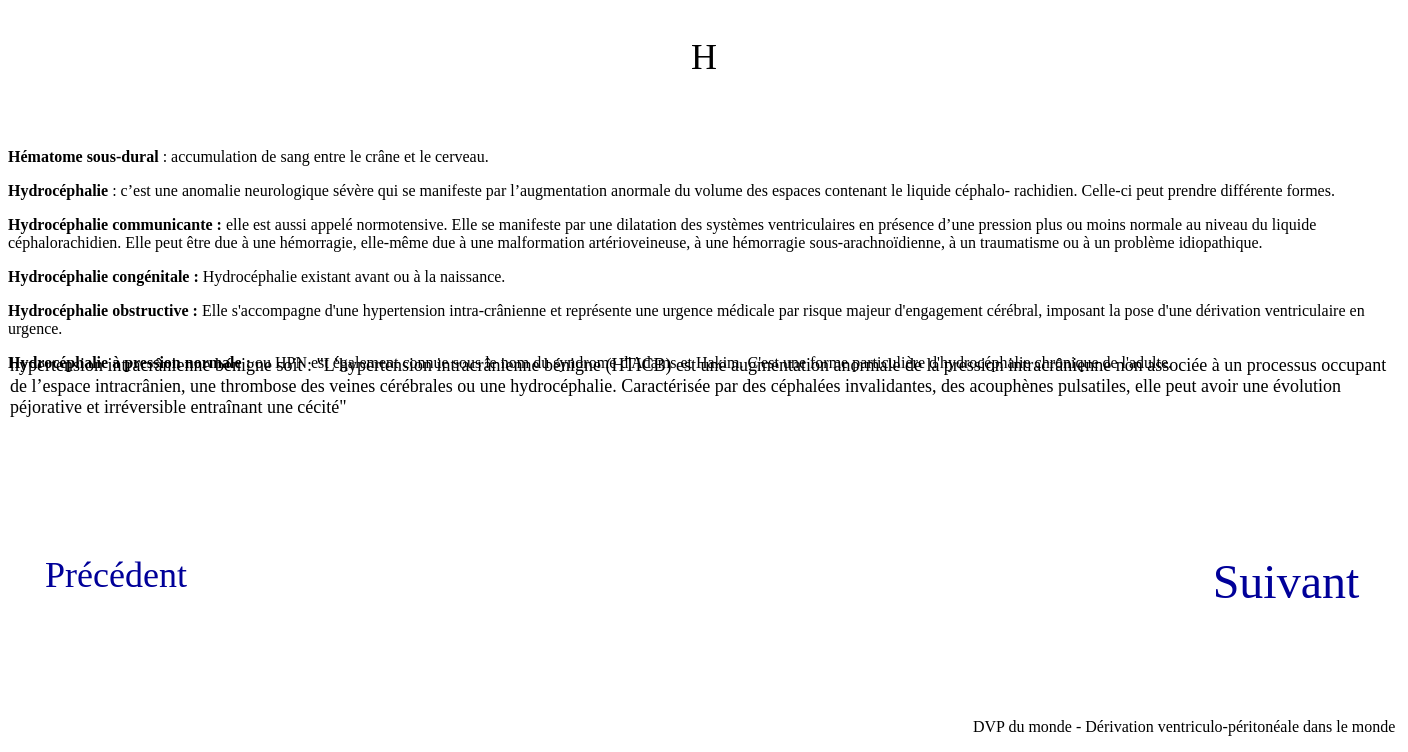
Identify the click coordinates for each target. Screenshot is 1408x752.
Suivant (1286, 581)
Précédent (116, 575)
